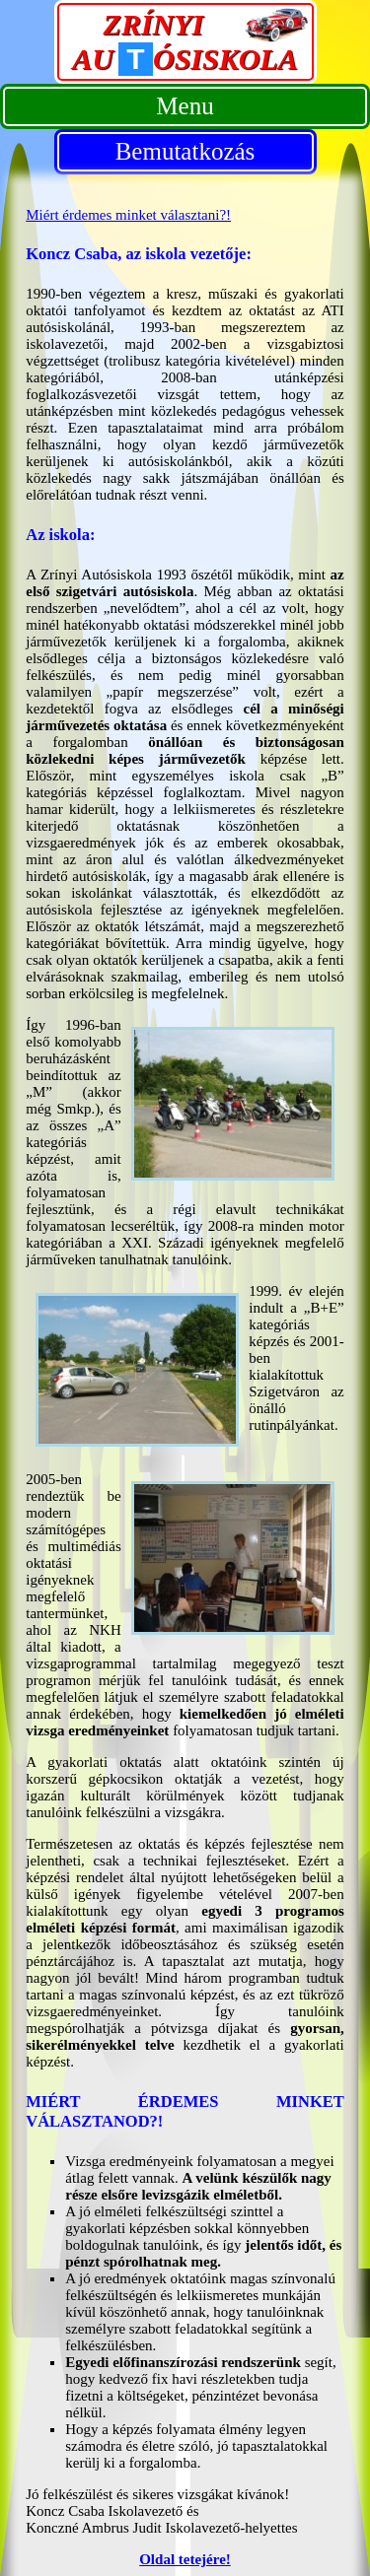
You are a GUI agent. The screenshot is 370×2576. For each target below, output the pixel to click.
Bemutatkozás (185, 151)
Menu (184, 106)
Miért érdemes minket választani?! (128, 215)
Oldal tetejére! (185, 2559)
